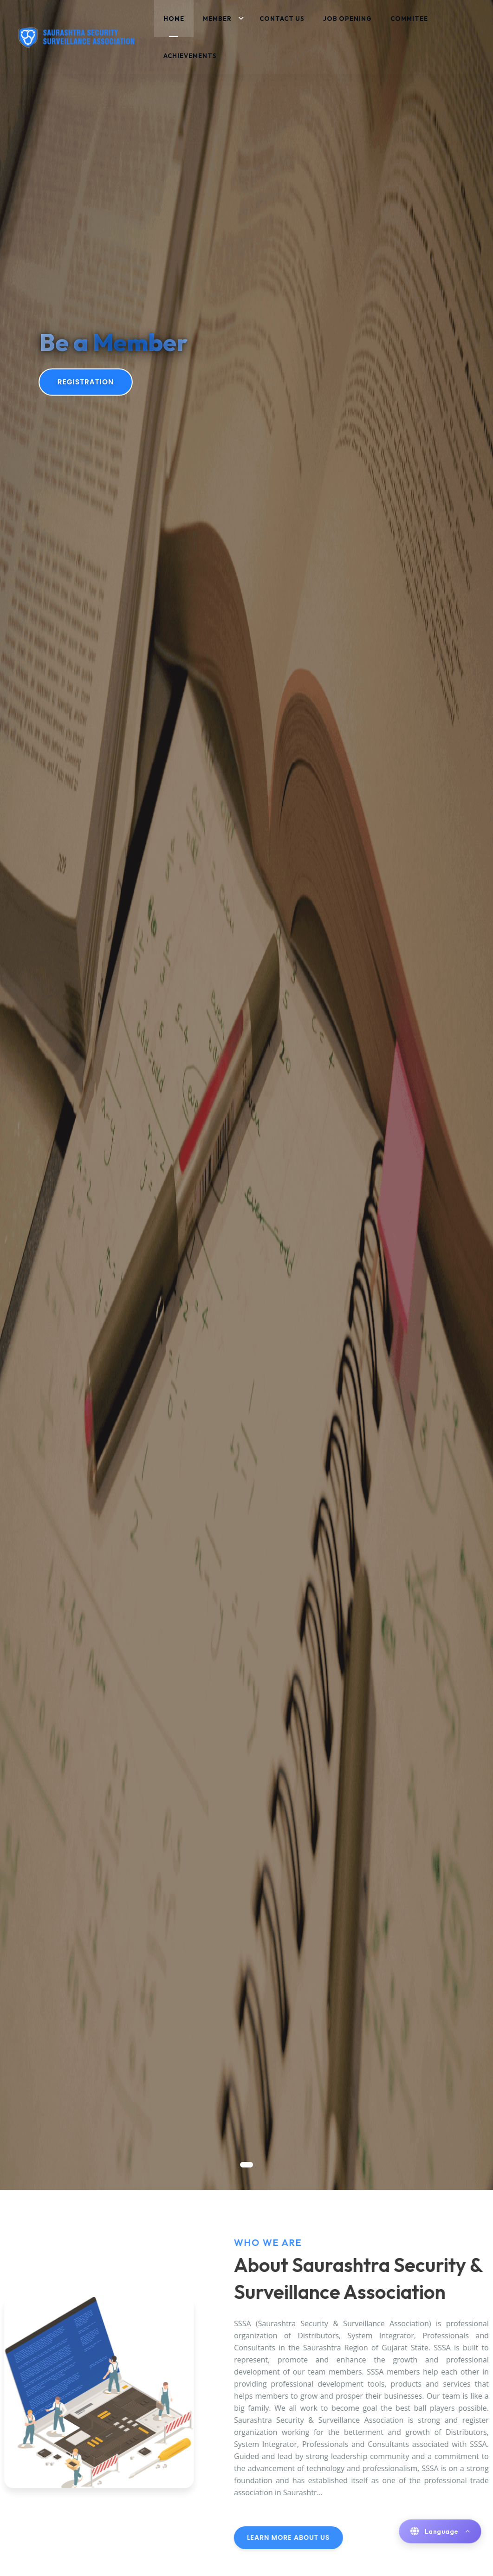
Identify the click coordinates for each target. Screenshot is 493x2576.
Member (217, 18)
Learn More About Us (322, 2537)
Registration (86, 382)
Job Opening (347, 18)
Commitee (409, 18)
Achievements (190, 55)
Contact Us (282, 18)
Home (173, 18)
